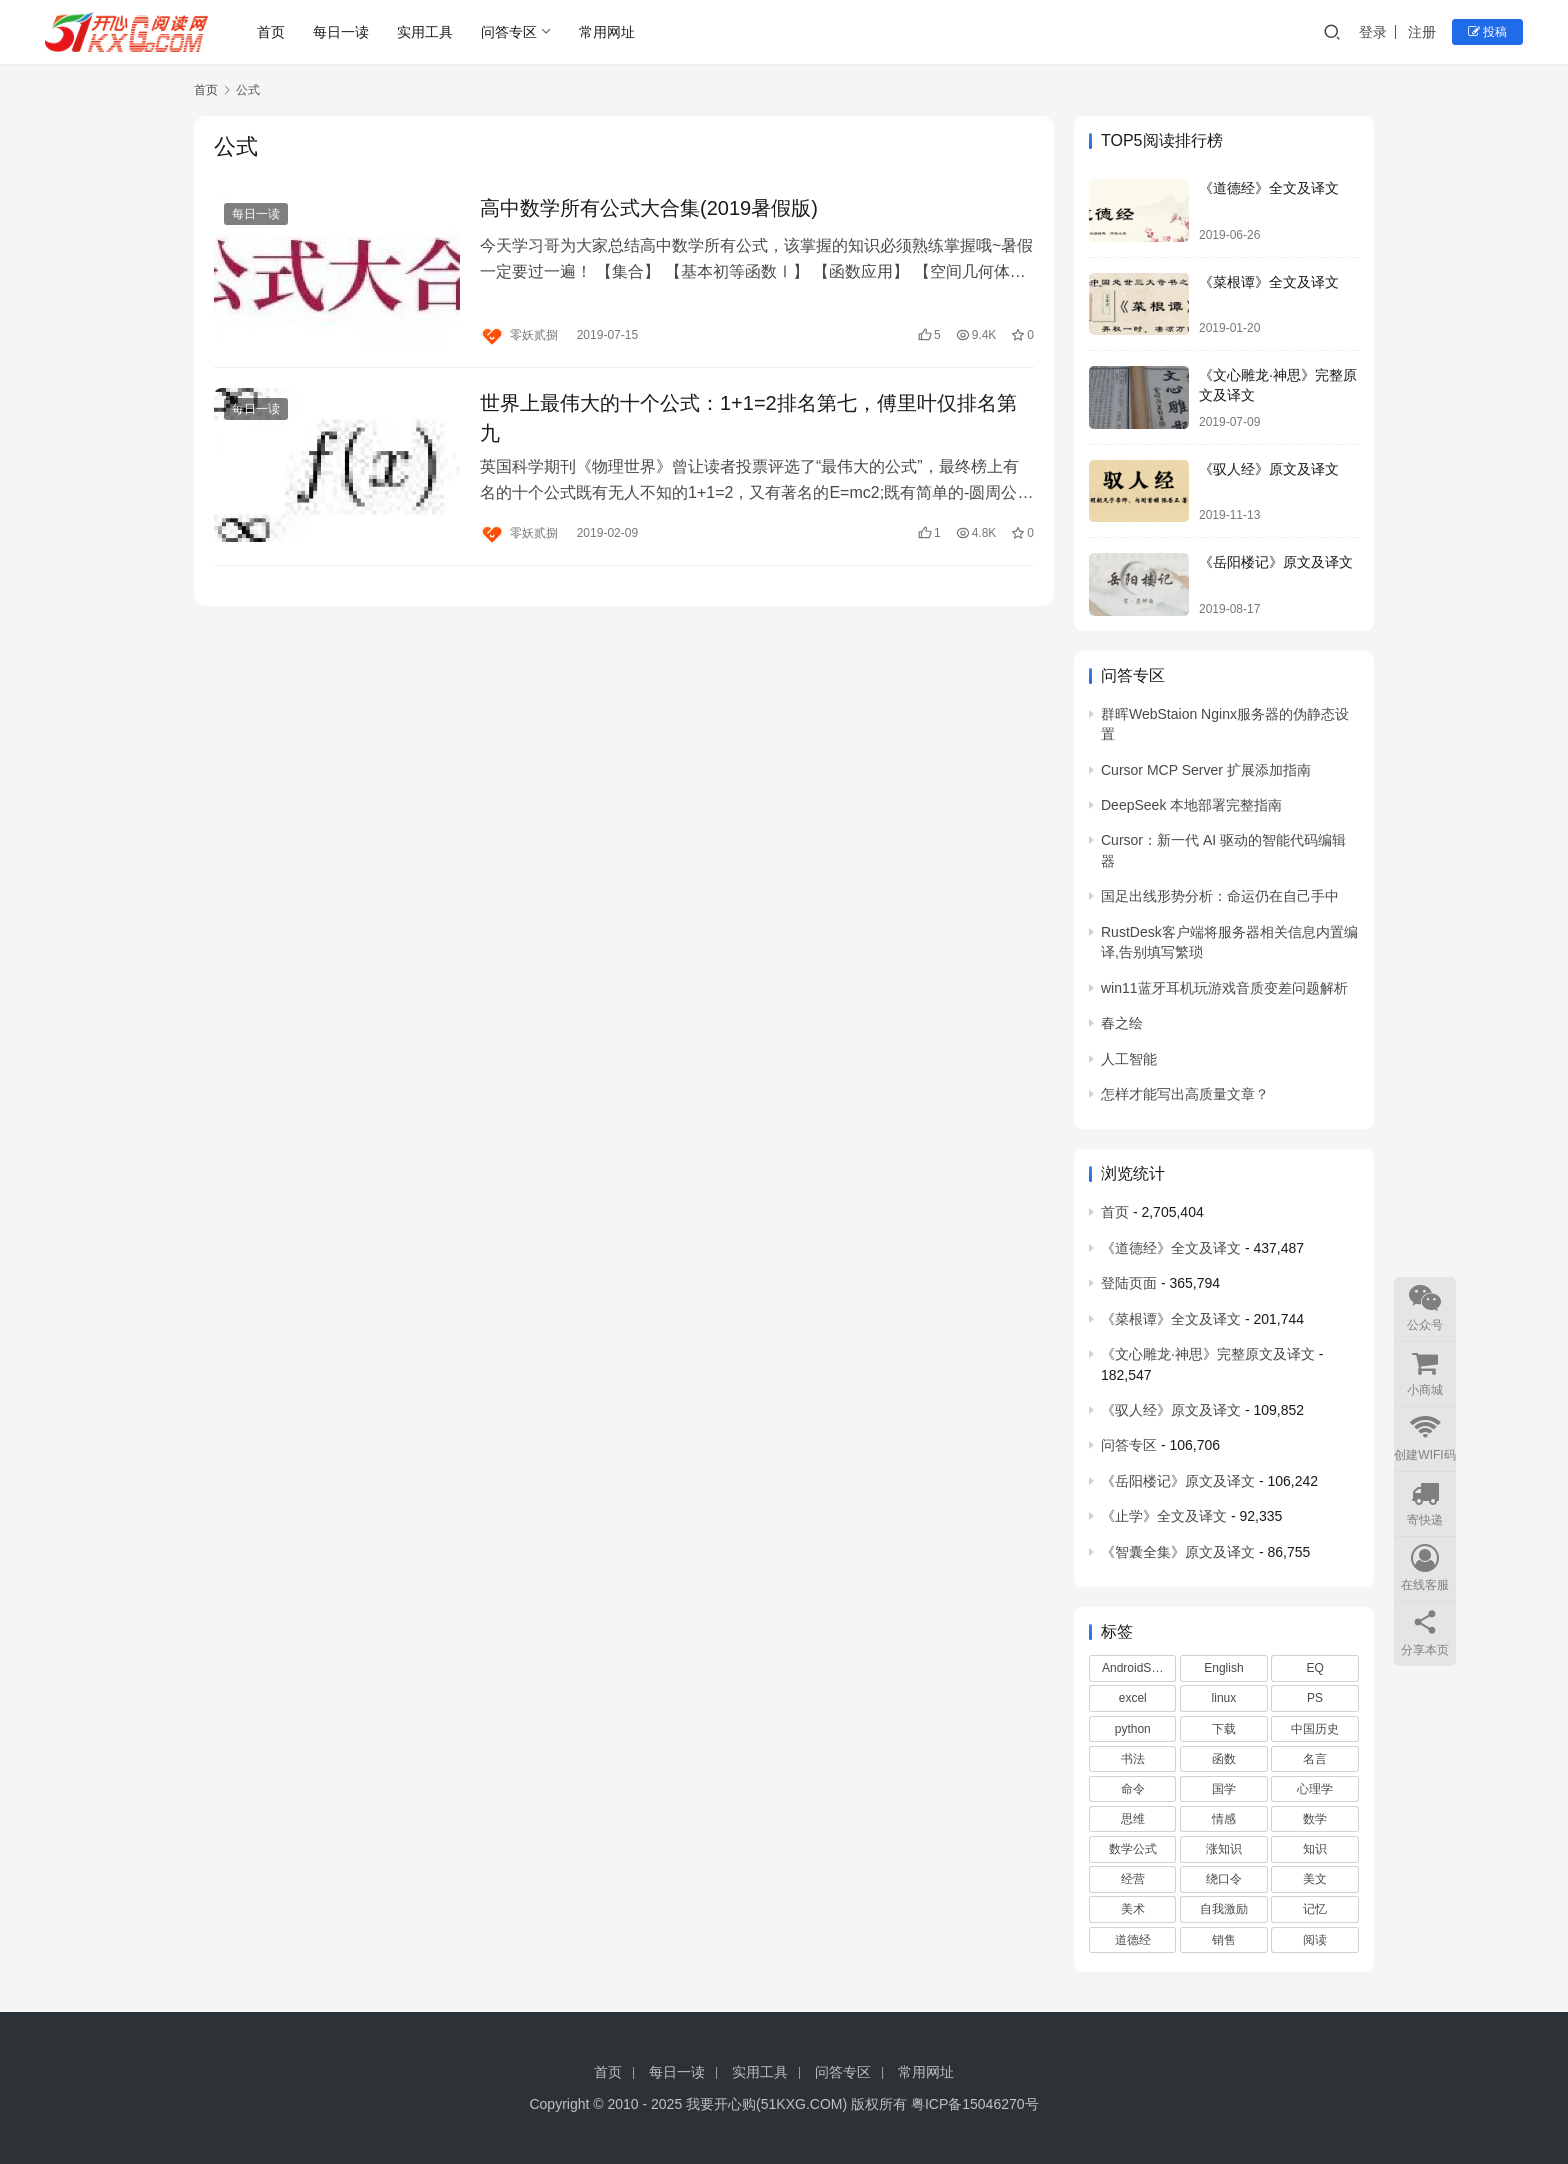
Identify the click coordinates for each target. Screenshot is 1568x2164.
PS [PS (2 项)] (1315, 1698)
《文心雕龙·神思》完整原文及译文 (1208, 1354)
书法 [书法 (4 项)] (1133, 1759)
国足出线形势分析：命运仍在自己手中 (1220, 896)
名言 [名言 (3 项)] (1315, 1759)
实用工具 (425, 32)
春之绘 (1122, 1023)
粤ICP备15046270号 (975, 2104)
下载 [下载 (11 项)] (1224, 1729)
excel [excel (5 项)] (1133, 1698)
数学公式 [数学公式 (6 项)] (1133, 1849)
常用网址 (607, 32)
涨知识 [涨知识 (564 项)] (1224, 1849)
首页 (271, 32)
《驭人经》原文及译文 (1269, 469)
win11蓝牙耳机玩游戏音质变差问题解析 (1224, 988)
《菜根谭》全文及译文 (1269, 282)
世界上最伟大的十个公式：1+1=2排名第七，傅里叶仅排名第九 (748, 418)
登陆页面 (1129, 1283)
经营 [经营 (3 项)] (1133, 1879)
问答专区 (509, 32)
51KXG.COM (802, 2104)
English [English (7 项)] (1223, 1668)
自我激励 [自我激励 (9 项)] (1224, 1909)
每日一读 (341, 32)
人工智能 (1129, 1059)
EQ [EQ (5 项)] (1314, 1668)
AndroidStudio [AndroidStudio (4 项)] (1139, 1668)
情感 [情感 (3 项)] (1224, 1819)
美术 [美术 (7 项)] (1133, 1909)
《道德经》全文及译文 (1269, 188)
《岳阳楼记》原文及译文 (1276, 562)
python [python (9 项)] (1133, 1729)
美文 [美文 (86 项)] (1315, 1879)
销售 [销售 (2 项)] (1224, 1940)
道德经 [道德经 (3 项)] (1133, 1940)
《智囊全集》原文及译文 (1178, 1552)
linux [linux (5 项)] (1224, 1698)
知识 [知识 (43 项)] (1315, 1849)
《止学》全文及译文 (1164, 1516)
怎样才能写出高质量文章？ (1185, 1094)
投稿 (1487, 32)
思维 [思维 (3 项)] (1133, 1819)
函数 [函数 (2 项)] (1224, 1759)
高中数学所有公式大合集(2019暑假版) (649, 208)
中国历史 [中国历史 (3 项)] (1315, 1729)
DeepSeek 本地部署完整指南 (1191, 805)
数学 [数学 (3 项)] (1315, 1819)
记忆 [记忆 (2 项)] (1315, 1909)
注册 (1422, 32)
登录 (1373, 32)
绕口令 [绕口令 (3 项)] (1224, 1879)
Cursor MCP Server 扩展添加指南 (1206, 770)
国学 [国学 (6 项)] (1224, 1789)
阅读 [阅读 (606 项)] (1315, 1940)
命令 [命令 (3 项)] (1133, 1789)
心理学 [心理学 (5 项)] (1315, 1789)
